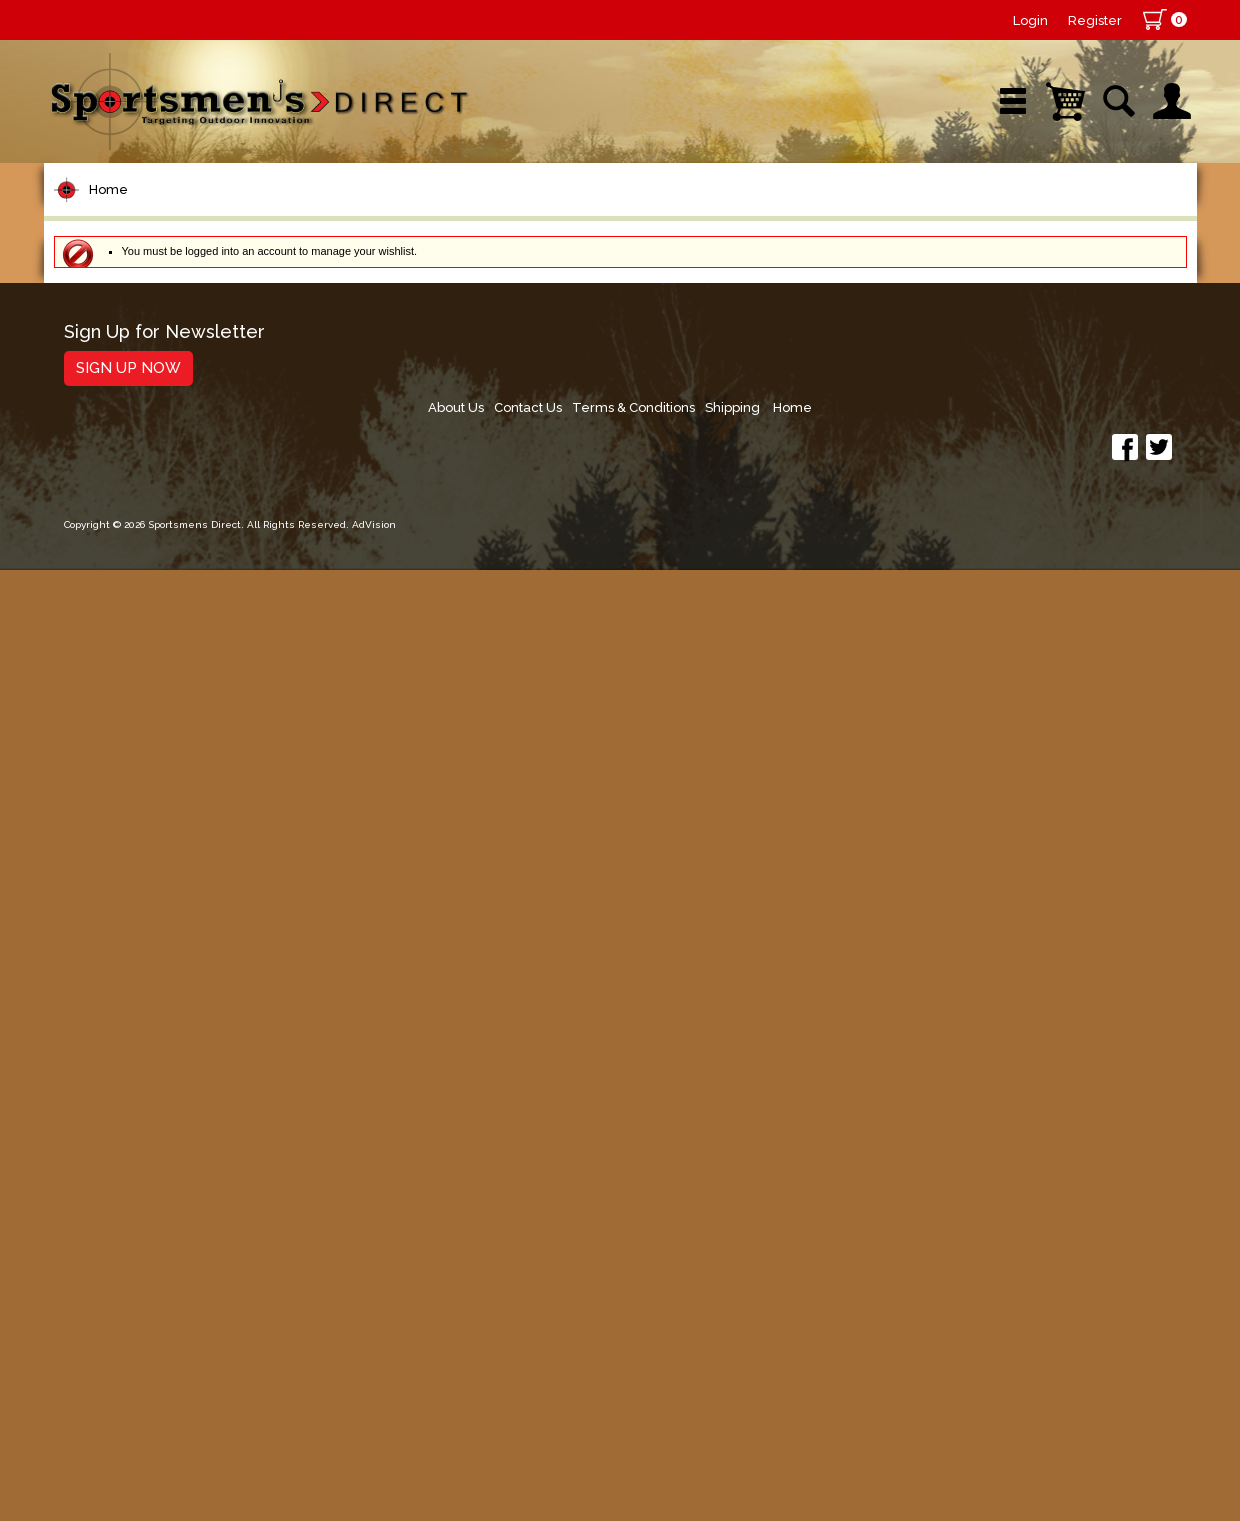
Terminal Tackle (131, 566)
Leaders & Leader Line (165, 490)
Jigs (81, 756)
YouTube (1105, 214)
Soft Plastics (117, 718)
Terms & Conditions (991, 1359)
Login (1030, 20)
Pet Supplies (118, 338)
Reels (89, 376)
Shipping (1095, 1359)
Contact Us (881, 1359)
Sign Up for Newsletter (164, 1352)
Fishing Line (115, 528)
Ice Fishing (110, 850)
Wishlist (928, 214)
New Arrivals (282, 214)
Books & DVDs (124, 1154)
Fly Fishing (109, 926)
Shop (120, 214)
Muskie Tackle (124, 888)
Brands (451, 214)
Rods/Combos (127, 414)
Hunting (97, 1116)
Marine (93, 1078)
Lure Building (121, 604)
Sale (766, 214)
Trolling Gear (120, 1230)
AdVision (374, 1485)
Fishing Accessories (148, 1268)
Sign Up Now (128, 1388)
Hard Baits (108, 680)
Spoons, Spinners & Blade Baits (173, 803)
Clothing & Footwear (152, 1040)
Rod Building (118, 452)
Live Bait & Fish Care (153, 964)
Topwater (105, 642)
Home (108, 278)
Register (1095, 20)
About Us (804, 1359)
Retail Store (613, 214)
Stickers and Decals (148, 1192)
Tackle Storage (129, 1002)
